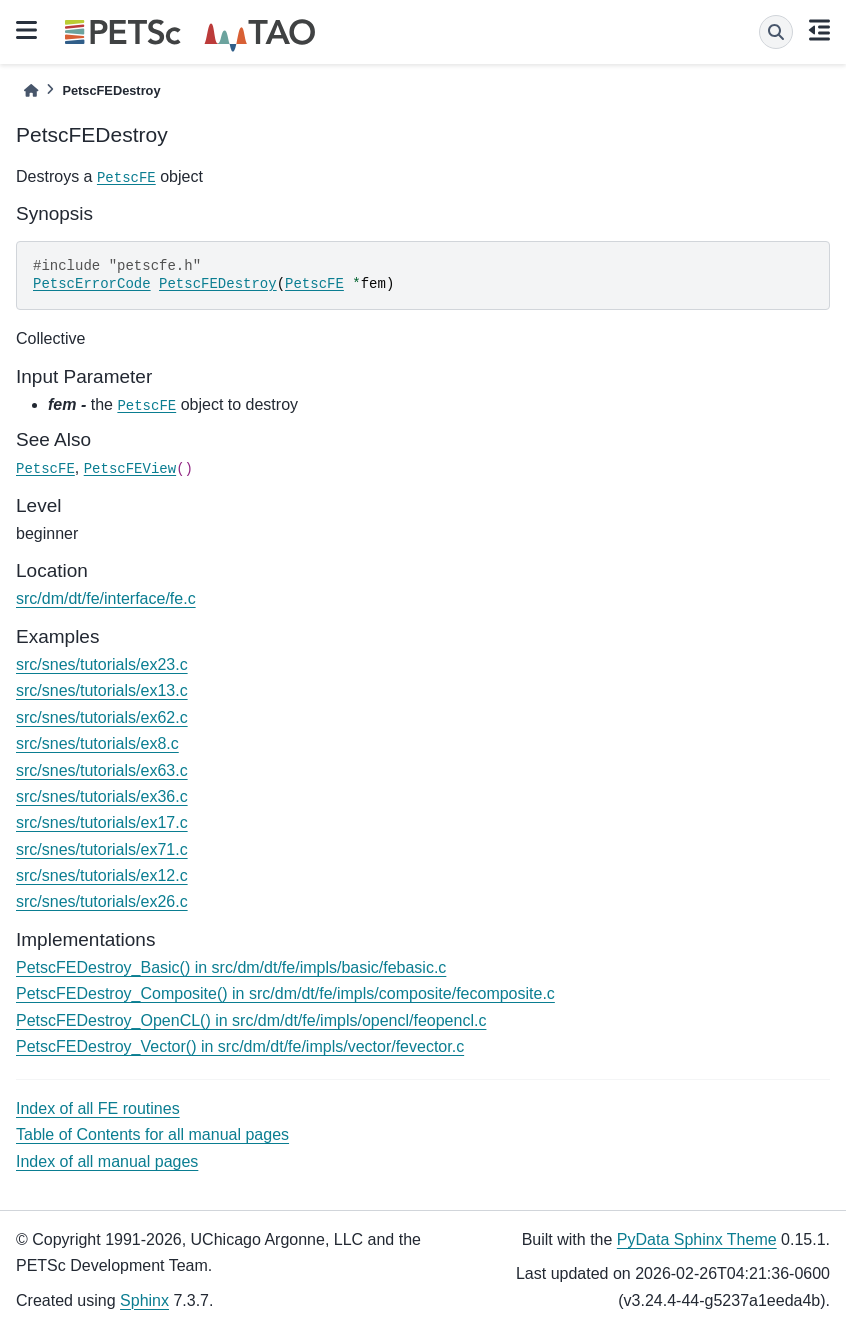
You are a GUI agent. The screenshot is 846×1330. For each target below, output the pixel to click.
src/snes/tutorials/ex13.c (102, 690)
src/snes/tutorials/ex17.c (102, 822)
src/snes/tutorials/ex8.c (97, 743)
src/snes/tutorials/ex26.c (102, 901)
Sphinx (144, 1300)
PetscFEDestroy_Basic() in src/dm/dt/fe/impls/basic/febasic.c (231, 967)
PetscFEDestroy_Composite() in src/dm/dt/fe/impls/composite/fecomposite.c (285, 993)
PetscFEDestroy (218, 284)
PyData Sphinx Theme (697, 1239)
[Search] (776, 32)
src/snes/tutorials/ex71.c (102, 849)
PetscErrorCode (92, 284)
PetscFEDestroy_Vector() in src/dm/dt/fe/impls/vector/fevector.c (240, 1046)
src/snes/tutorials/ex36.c (102, 796)
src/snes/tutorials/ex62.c (102, 717)
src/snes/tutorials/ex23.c (102, 664)
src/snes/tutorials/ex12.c (102, 875)
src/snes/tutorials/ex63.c (102, 770)
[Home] (31, 90)
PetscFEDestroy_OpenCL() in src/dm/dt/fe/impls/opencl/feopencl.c (251, 1020)
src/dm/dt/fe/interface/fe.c (106, 598)
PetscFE (126, 178)
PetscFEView (130, 469)
